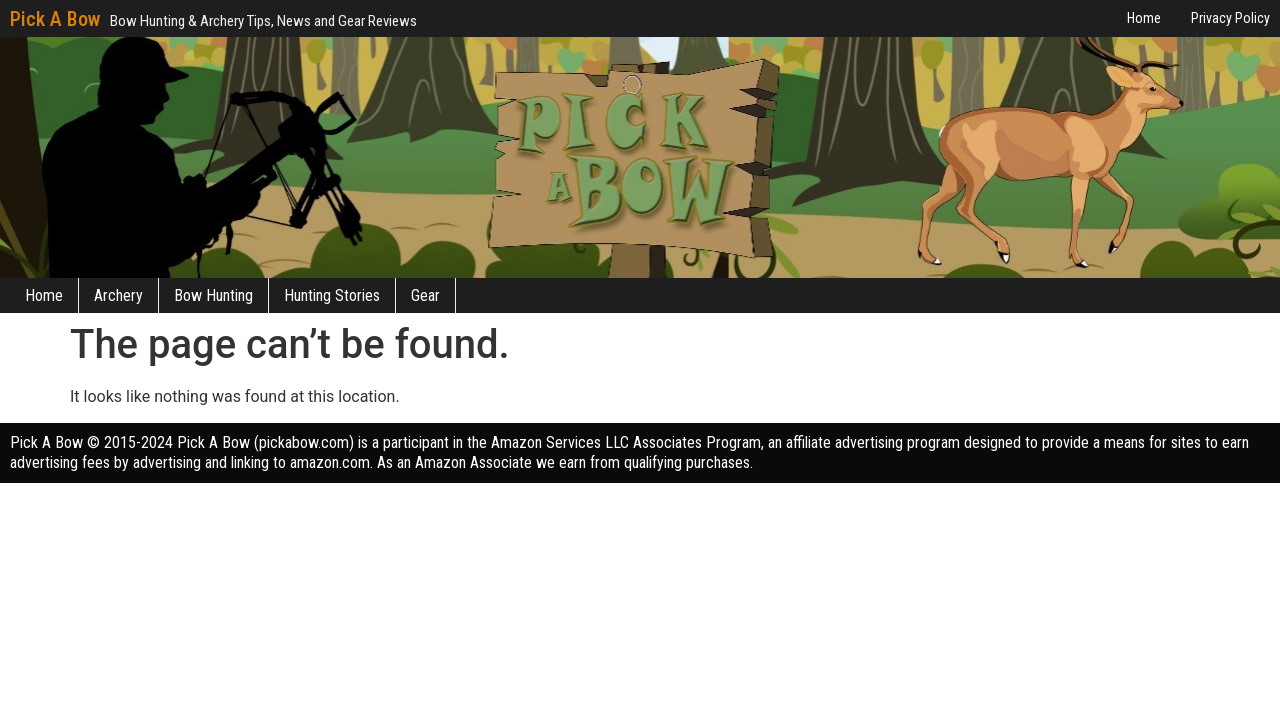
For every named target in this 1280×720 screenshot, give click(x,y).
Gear (425, 295)
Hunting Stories (332, 295)
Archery (118, 295)
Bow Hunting (213, 295)
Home (44, 295)
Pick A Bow (55, 19)
